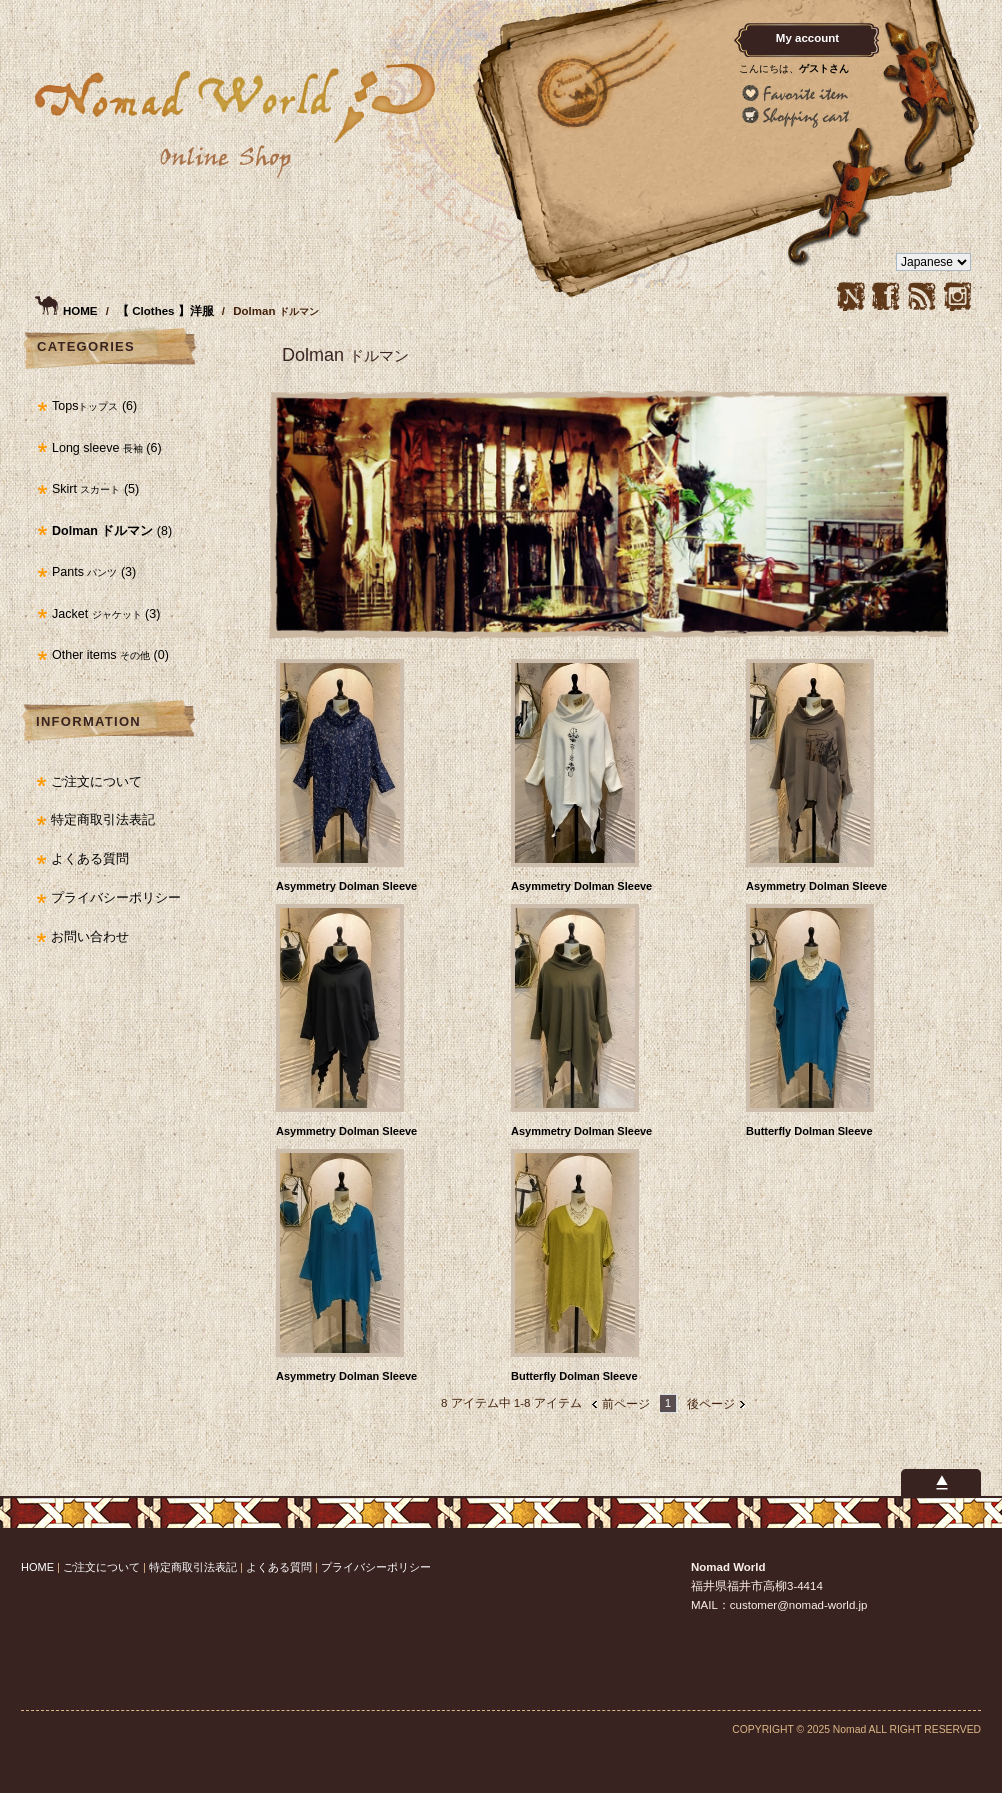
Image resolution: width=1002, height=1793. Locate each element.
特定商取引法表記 (103, 820)
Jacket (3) (106, 614)
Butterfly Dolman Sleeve (809, 1131)
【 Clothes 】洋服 (167, 311)
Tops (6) (94, 406)
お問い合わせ (90, 937)
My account (807, 38)
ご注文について (96, 782)
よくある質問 (90, 859)
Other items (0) (110, 655)
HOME (80, 311)
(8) (112, 531)
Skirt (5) (95, 489)
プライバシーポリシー (116, 898)
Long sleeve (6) (107, 448)
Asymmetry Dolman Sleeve (346, 886)
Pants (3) (94, 572)
